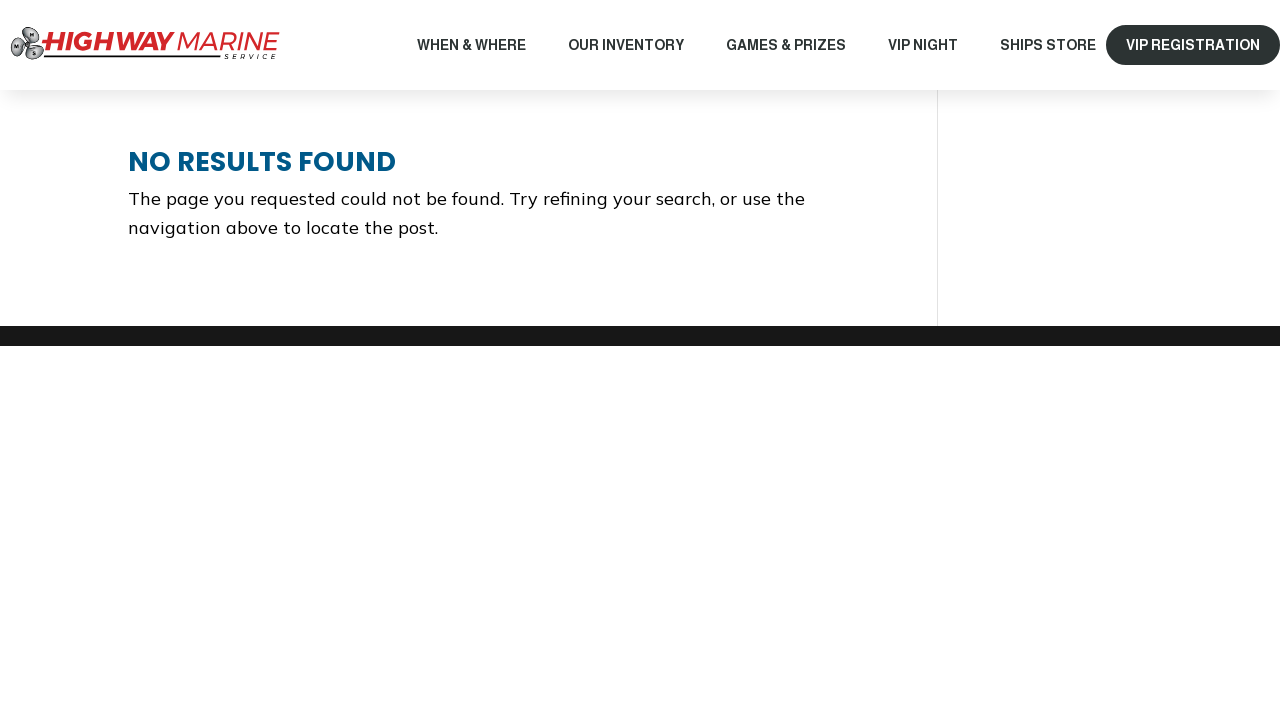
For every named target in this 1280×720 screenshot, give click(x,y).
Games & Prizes (786, 45)
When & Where (471, 45)
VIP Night (923, 45)
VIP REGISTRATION (1193, 45)
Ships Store (1048, 45)
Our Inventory (626, 45)
